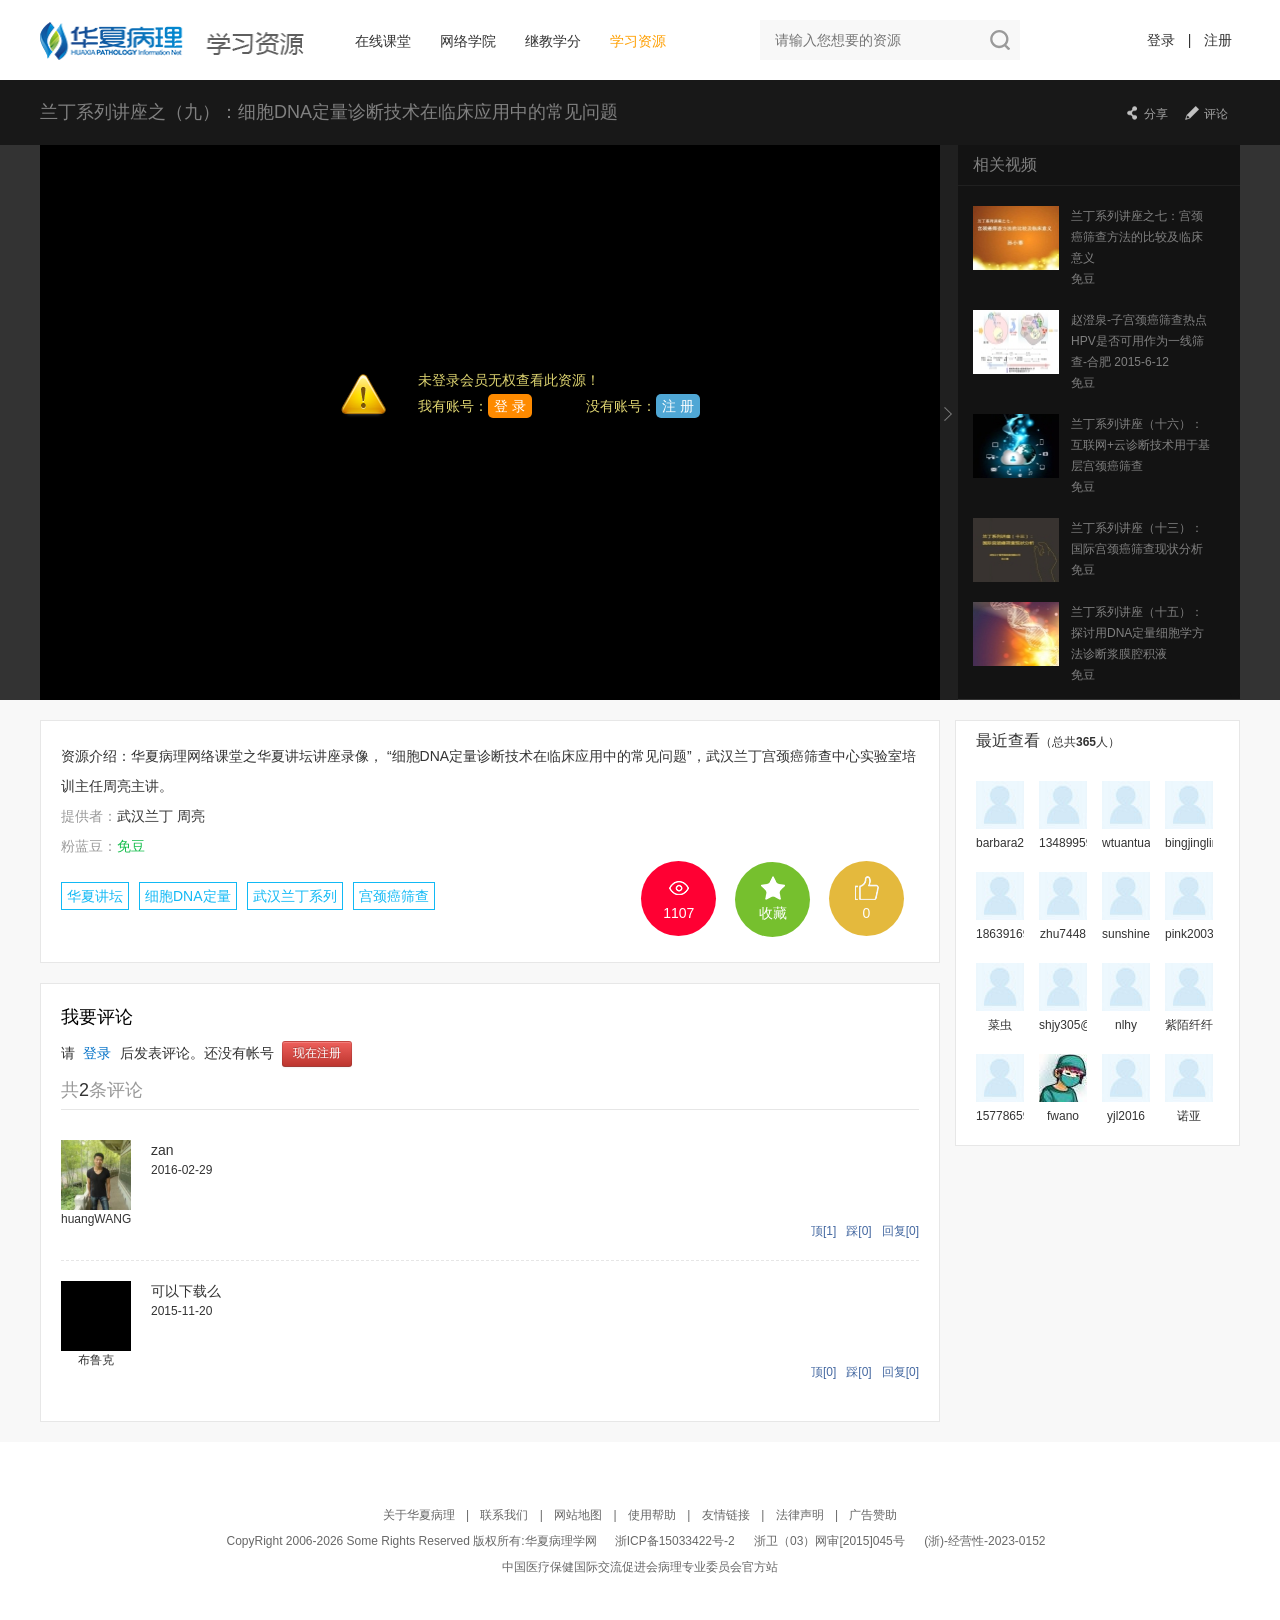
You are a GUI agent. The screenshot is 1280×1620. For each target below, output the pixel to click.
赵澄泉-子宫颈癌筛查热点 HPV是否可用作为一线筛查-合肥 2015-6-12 (1139, 341)
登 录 (510, 406)
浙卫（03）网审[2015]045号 (831, 1541)
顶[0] (823, 1372)
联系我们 (504, 1515)
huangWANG (96, 1219)
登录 (1161, 40)
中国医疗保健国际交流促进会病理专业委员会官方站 (640, 1567)
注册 (1218, 40)
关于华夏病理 (419, 1515)
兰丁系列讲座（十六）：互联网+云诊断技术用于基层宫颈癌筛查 (1140, 445)
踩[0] (858, 1231)
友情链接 (726, 1515)
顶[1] (823, 1231)
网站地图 (578, 1515)
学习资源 (638, 41)
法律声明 (800, 1515)
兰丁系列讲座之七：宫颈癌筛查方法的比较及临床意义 (1137, 237)
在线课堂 (383, 41)
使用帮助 (652, 1515)
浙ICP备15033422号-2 (675, 1541)
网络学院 (468, 41)
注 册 (678, 406)
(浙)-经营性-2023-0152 (984, 1541)
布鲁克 (96, 1360)
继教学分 (553, 41)
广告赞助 (873, 1515)
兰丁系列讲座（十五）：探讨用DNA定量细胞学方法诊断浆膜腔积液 (1137, 633)
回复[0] (900, 1231)
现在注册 (317, 1054)
